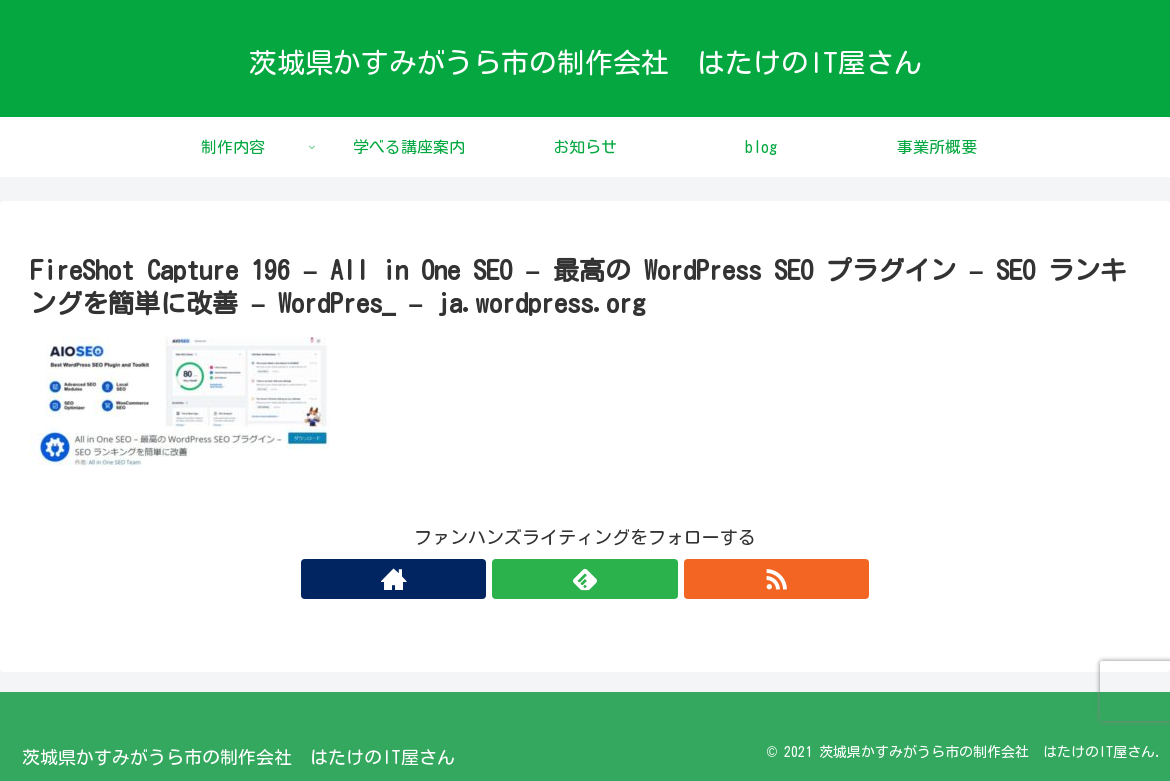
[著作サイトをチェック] (539, 579)
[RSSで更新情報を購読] (631, 579)
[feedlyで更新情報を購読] (585, 579)
